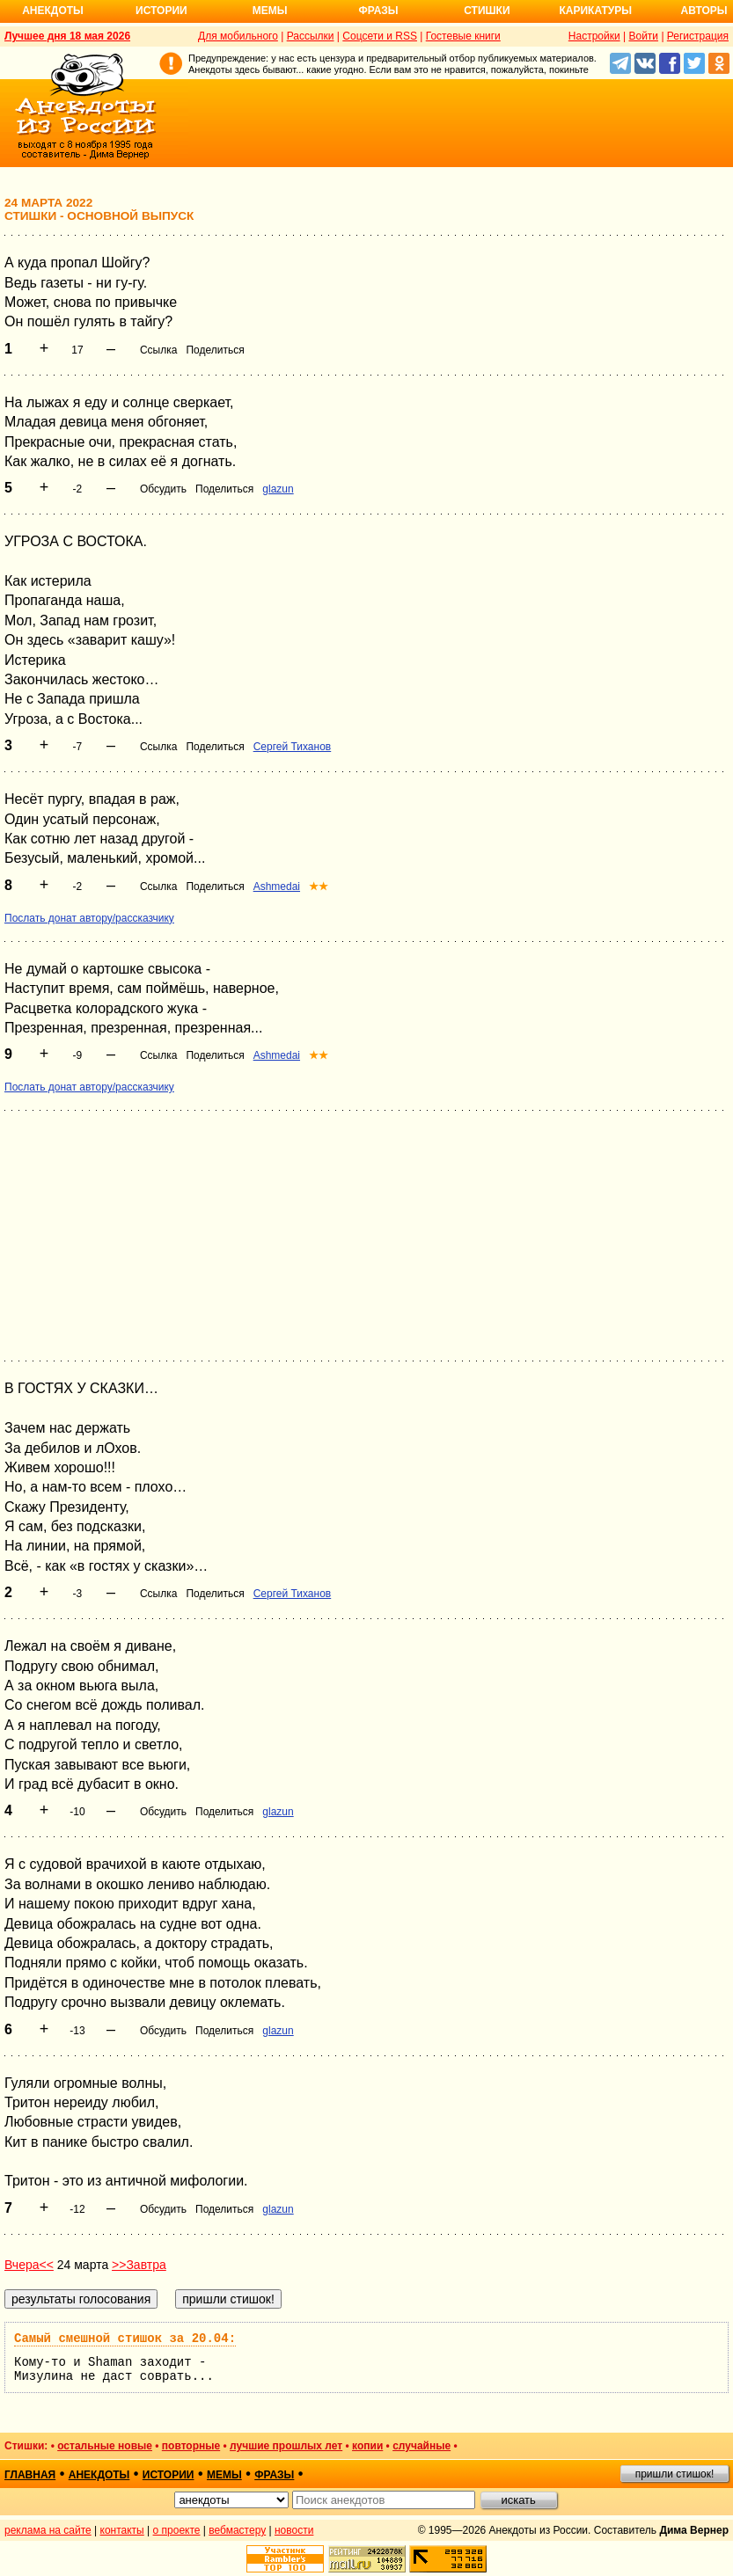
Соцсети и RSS (379, 36)
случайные (421, 2446)
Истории (161, 10)
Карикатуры (595, 10)
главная (29, 2475)
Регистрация (698, 36)
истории (168, 2475)
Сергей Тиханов (292, 747)
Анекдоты (53, 10)
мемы (224, 2475)
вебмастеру (237, 2530)
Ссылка (158, 350)
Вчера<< (29, 2265)
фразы (274, 2475)
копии (367, 2446)
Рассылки (310, 36)
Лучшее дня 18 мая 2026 (67, 36)
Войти (643, 36)
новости (294, 2530)
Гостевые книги (463, 36)
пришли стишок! (675, 2474)
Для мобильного (238, 36)
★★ (318, 886)
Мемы (270, 10)
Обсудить (163, 489)
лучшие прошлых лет (286, 2446)
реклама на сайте (48, 2530)
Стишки (486, 10)
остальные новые (104, 2446)
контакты (122, 2530)
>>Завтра (139, 2265)
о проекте (177, 2530)
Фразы (378, 10)
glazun (277, 489)
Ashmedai (276, 886)
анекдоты (99, 2475)
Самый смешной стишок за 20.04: (125, 2339)
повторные (191, 2446)
